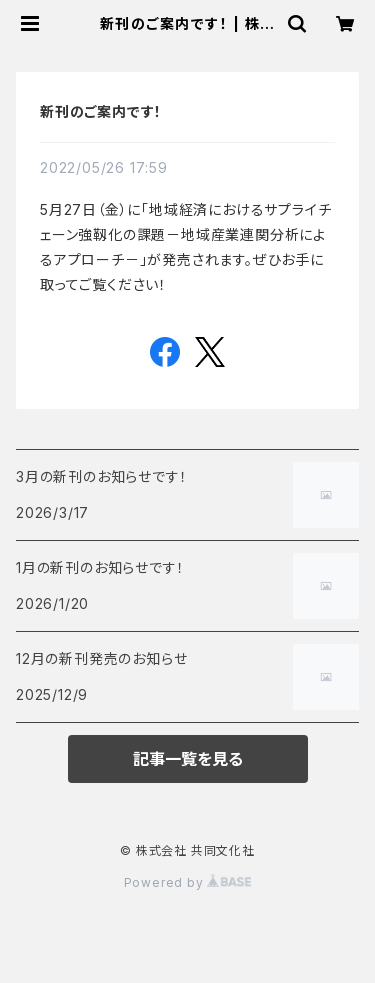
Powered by (188, 882)
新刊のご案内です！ (101, 111)
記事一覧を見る (188, 759)
